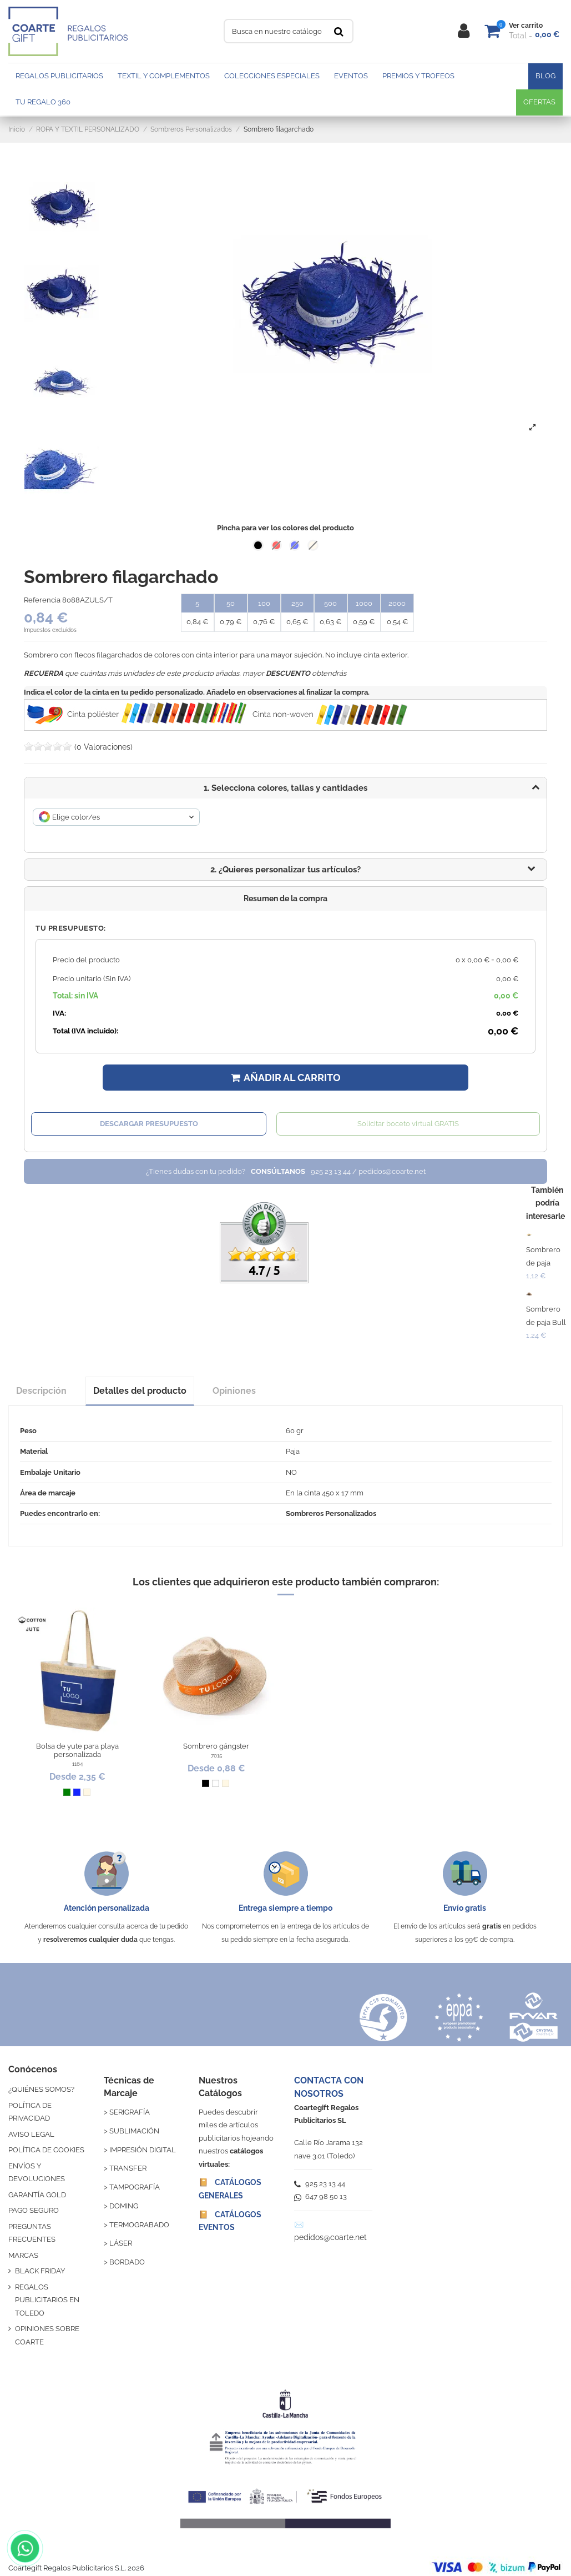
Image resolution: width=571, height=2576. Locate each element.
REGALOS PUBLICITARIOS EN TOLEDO (47, 2300)
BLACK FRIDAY (40, 2271)
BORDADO (127, 2262)
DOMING (123, 2206)
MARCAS (23, 2255)
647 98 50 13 (320, 2196)
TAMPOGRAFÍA (134, 2187)
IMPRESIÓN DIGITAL (142, 2150)
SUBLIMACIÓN (134, 2131)
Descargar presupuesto (149, 1123)
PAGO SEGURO (33, 2210)
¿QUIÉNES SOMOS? (41, 2089)
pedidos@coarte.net (330, 2237)
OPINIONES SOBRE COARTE (47, 2335)
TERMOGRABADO (139, 2225)
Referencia (42, 600)
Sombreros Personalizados (331, 1513)
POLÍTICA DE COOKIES (46, 2150)
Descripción (41, 1390)
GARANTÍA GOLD (37, 2195)
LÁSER (120, 2243)
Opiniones (234, 1390)
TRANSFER (127, 2168)
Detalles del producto (139, 1390)
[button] (285, 869)
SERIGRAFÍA (129, 2112)
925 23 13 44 (319, 2184)
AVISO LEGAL (31, 2134)
